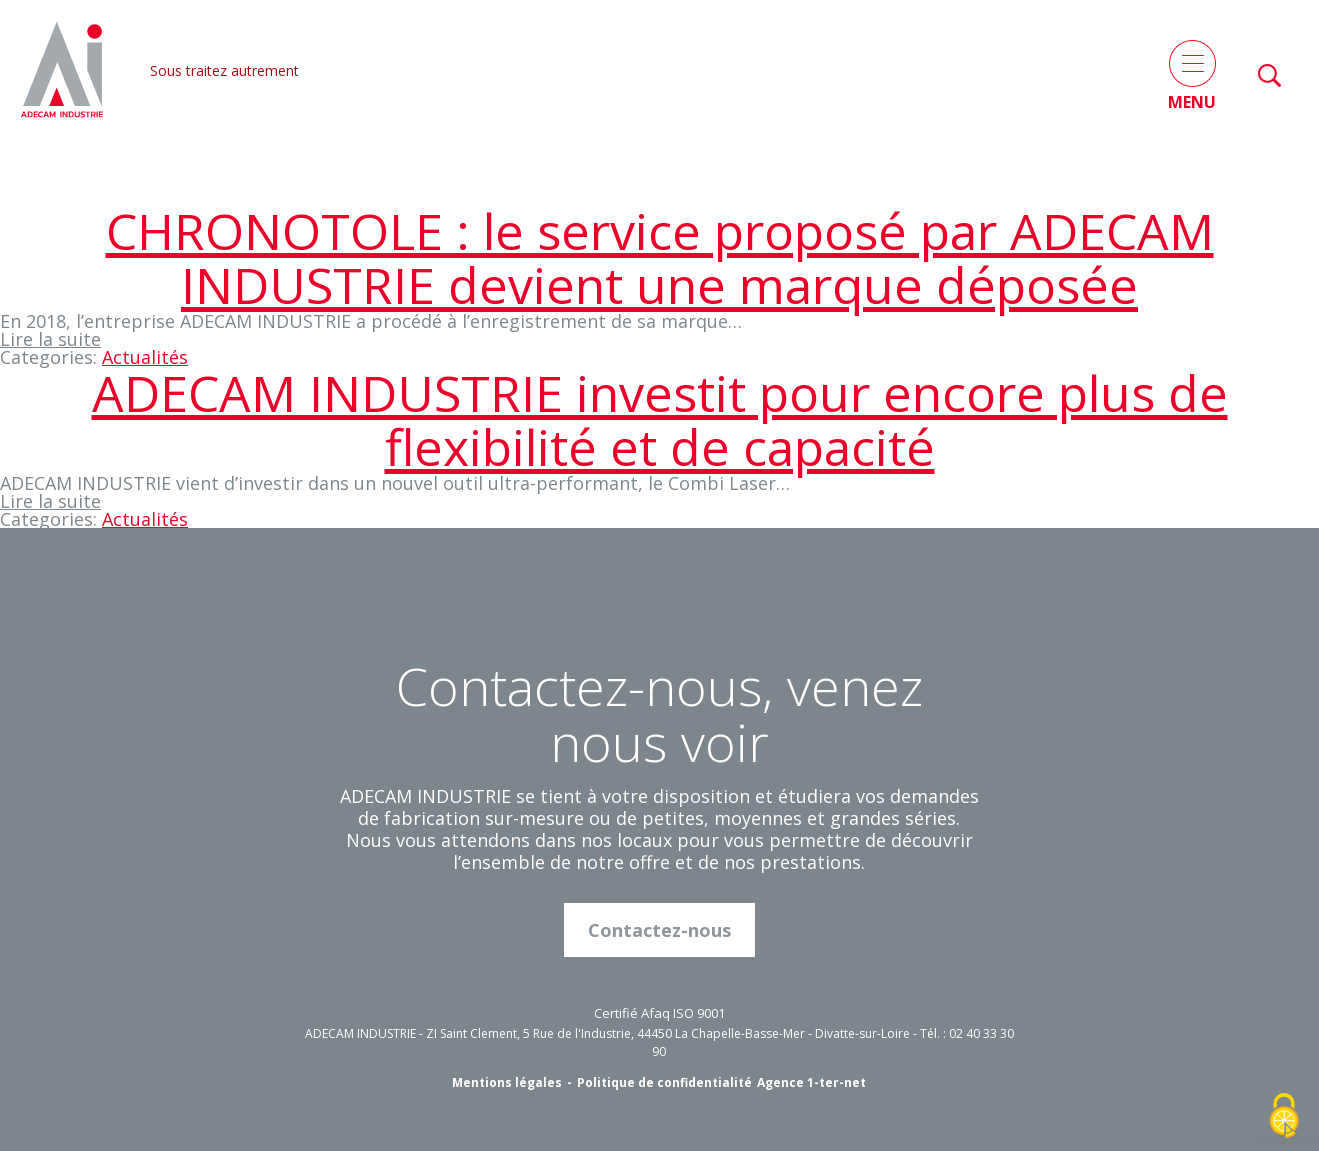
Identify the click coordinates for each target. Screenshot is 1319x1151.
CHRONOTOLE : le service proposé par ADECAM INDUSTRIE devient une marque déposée (660, 258)
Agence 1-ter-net (811, 1082)
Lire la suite (50, 339)
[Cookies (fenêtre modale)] (1284, 1117)
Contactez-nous (659, 930)
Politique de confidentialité (664, 1082)
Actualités (145, 357)
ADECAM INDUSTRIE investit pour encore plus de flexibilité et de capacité (660, 420)
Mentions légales (507, 1082)
